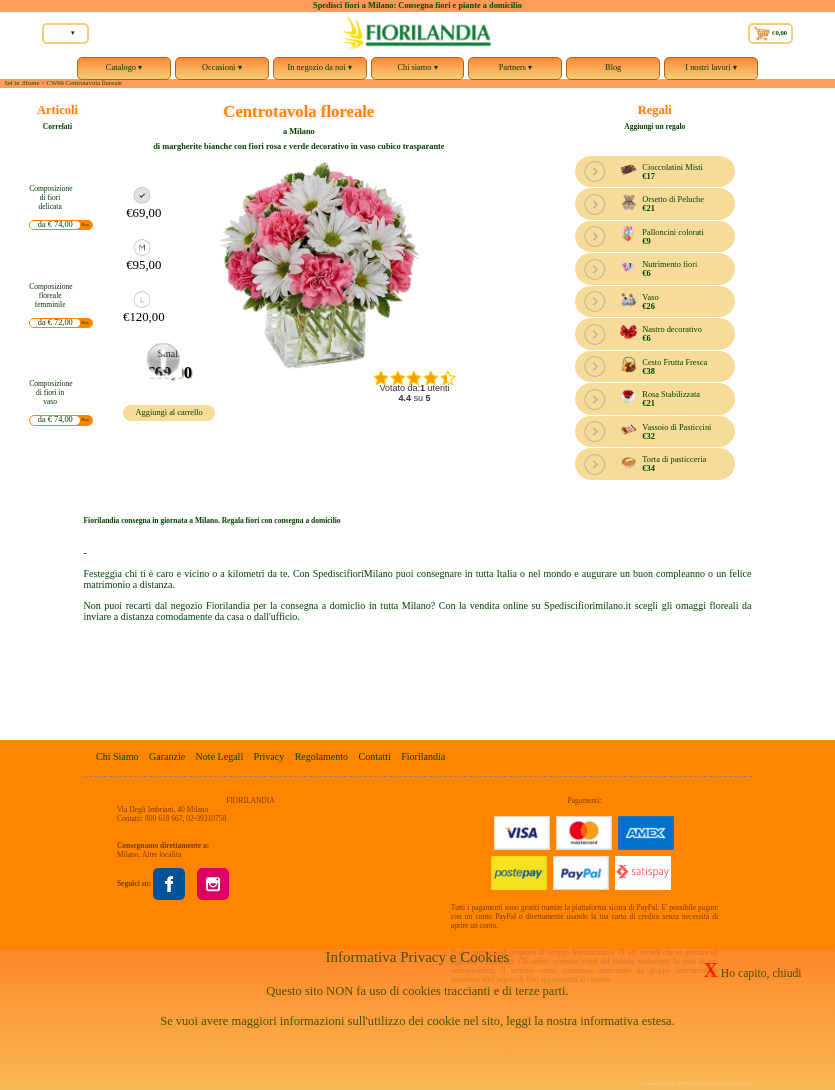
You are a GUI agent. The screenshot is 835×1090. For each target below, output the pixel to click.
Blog (613, 67)
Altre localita (161, 854)
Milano (128, 854)
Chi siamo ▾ (418, 71)
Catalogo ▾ (124, 71)
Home (31, 82)
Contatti (375, 756)
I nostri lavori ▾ (711, 71)
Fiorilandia (423, 756)
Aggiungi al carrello (169, 412)
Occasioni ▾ (222, 71)
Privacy (269, 756)
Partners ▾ (515, 71)
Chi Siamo (117, 756)
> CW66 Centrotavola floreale (81, 82)
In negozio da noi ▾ (320, 71)
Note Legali (220, 756)
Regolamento (321, 756)
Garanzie (167, 756)
